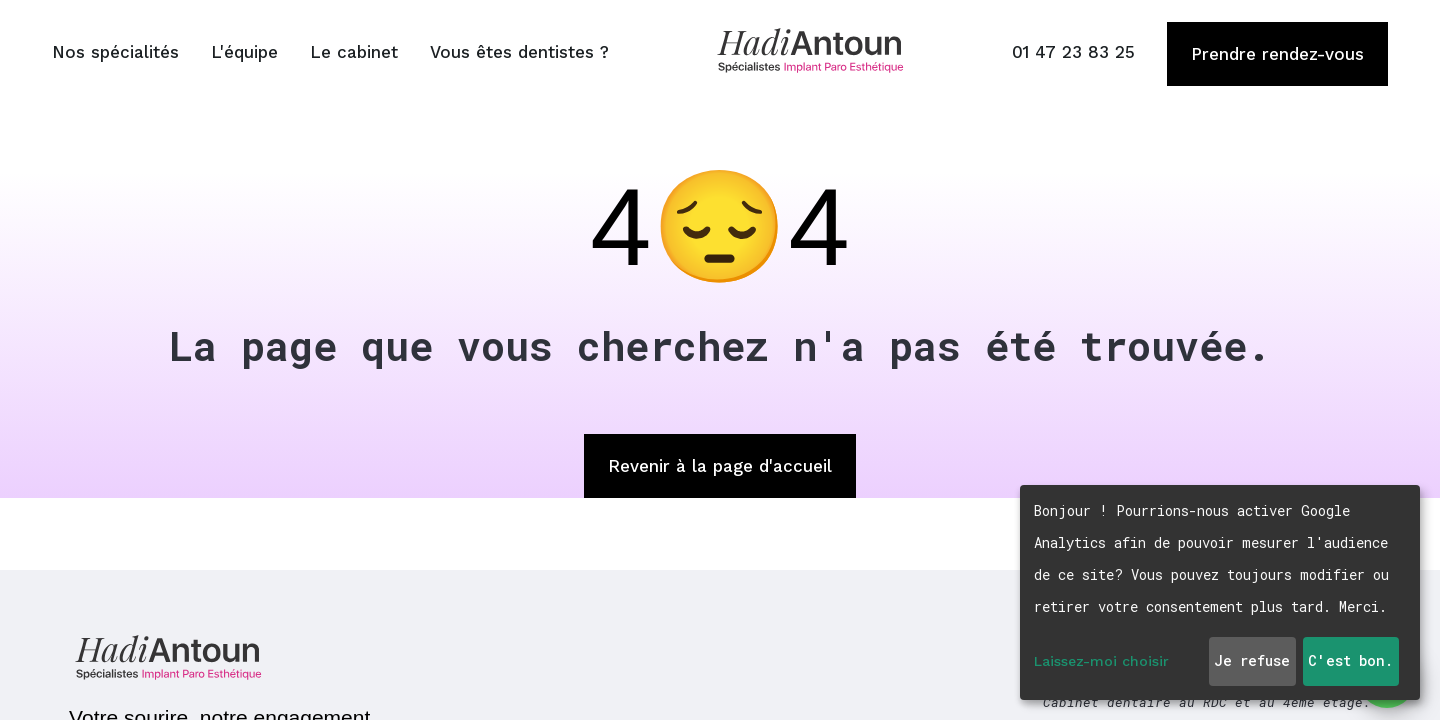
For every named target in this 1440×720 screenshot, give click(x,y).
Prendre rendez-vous (1277, 54)
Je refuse (1252, 660)
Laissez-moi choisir (1101, 661)
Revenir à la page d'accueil (720, 466)
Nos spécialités (115, 52)
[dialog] (1220, 592)
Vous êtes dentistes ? (519, 52)
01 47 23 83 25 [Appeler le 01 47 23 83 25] (1073, 52)
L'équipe (244, 52)
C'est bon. (1350, 660)
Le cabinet (354, 52)
